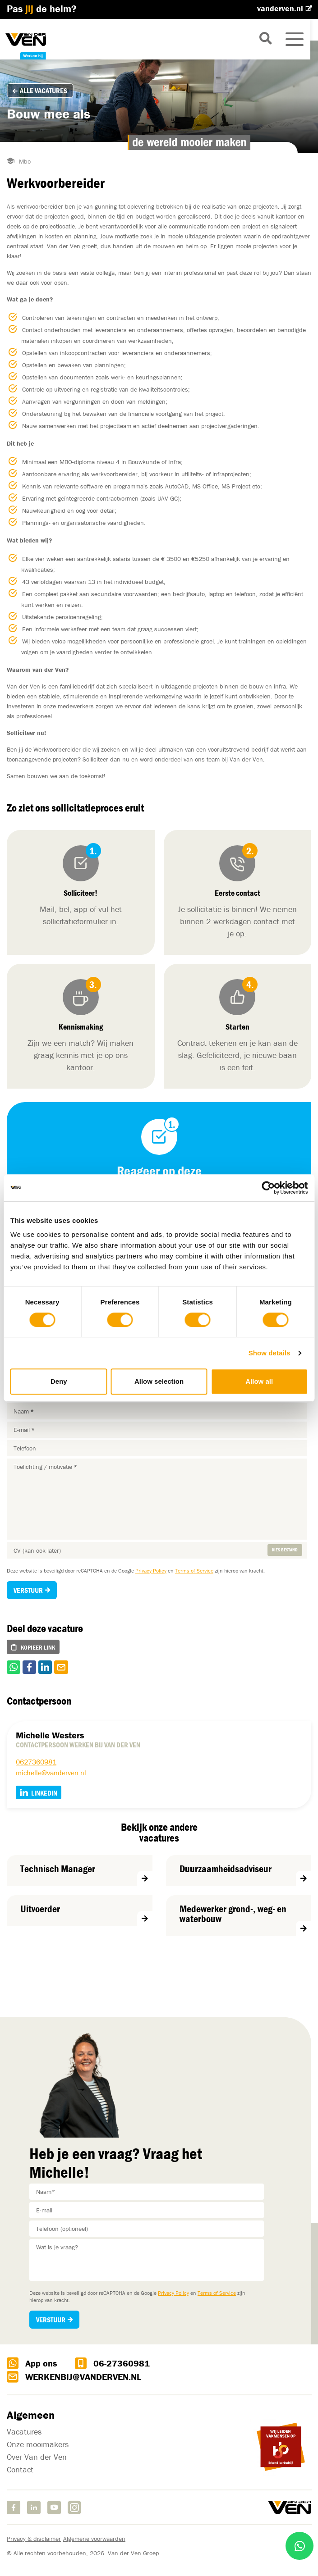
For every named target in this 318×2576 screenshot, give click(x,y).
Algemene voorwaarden (94, 2539)
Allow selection (159, 1381)
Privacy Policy (150, 1570)
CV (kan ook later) (37, 1550)
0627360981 (36, 1761)
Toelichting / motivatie (45, 1466)
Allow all (259, 1381)
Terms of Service (194, 1570)
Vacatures (24, 2432)
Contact (20, 2470)
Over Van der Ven (37, 2457)
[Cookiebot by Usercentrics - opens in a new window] (268, 1188)
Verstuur (28, 1590)
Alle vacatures (40, 90)
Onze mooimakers (38, 2444)
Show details (269, 1353)
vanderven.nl (281, 8)
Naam (24, 1411)
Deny (59, 1381)
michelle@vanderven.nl (51, 1772)
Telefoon (25, 1448)
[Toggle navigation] (302, 39)
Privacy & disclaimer (34, 2539)
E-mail (24, 1429)
